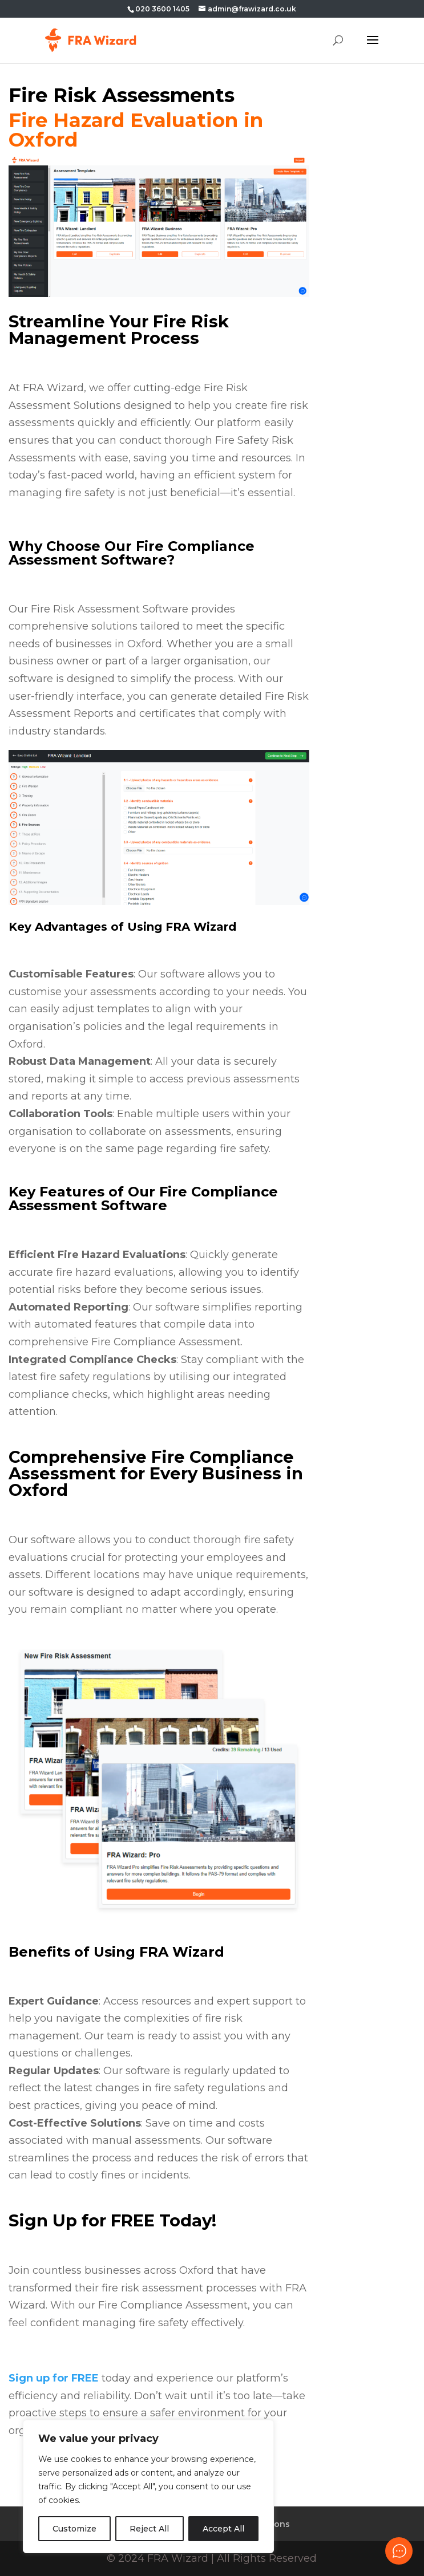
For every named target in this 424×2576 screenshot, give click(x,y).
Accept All (223, 2529)
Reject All (149, 2529)
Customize (74, 2529)
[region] (148, 2486)
